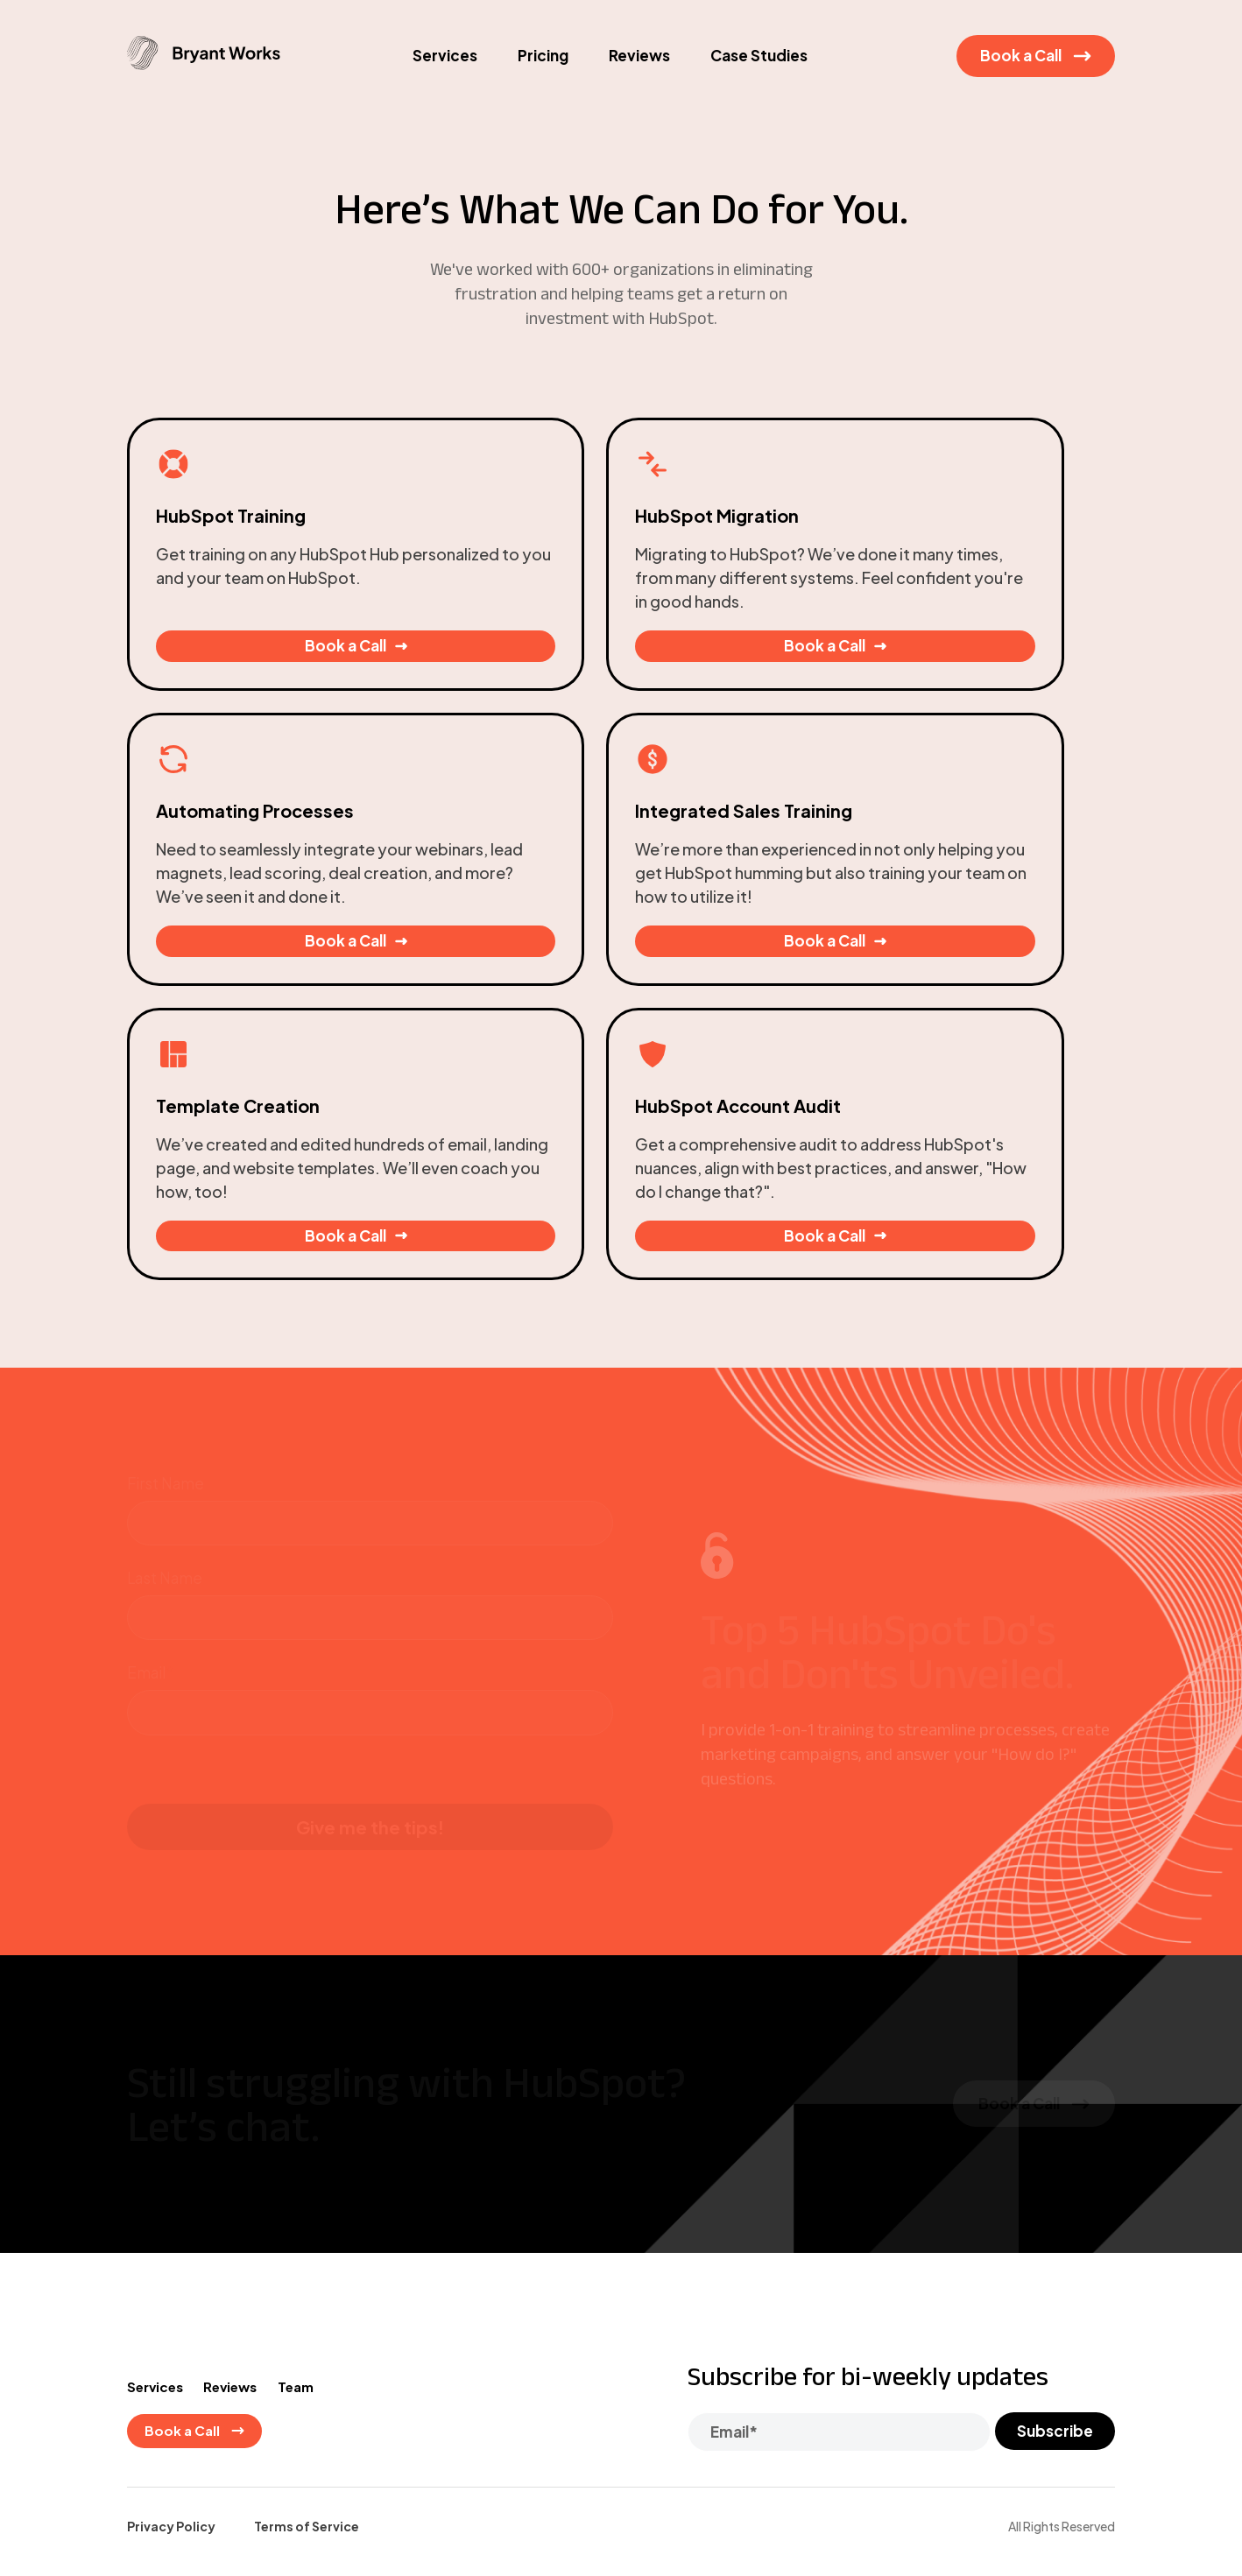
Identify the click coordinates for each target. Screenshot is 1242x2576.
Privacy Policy (171, 2303)
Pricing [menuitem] (543, 77)
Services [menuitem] (445, 77)
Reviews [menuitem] (639, 77)
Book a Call (1035, 77)
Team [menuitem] (307, 2161)
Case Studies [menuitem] (759, 77)
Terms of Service (306, 2303)
